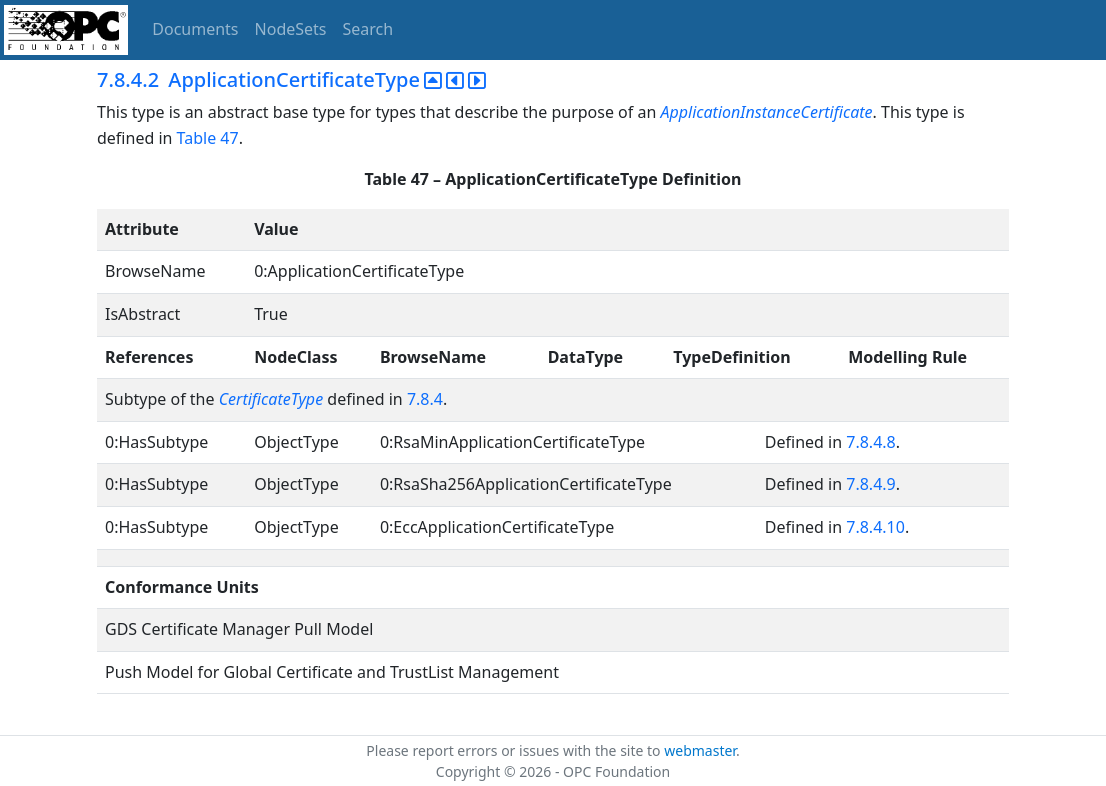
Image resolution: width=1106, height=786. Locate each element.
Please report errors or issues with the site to (515, 750)
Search (368, 29)
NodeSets (291, 29)
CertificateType (271, 399)
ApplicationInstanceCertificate (766, 112)
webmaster (700, 750)
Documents (195, 29)
